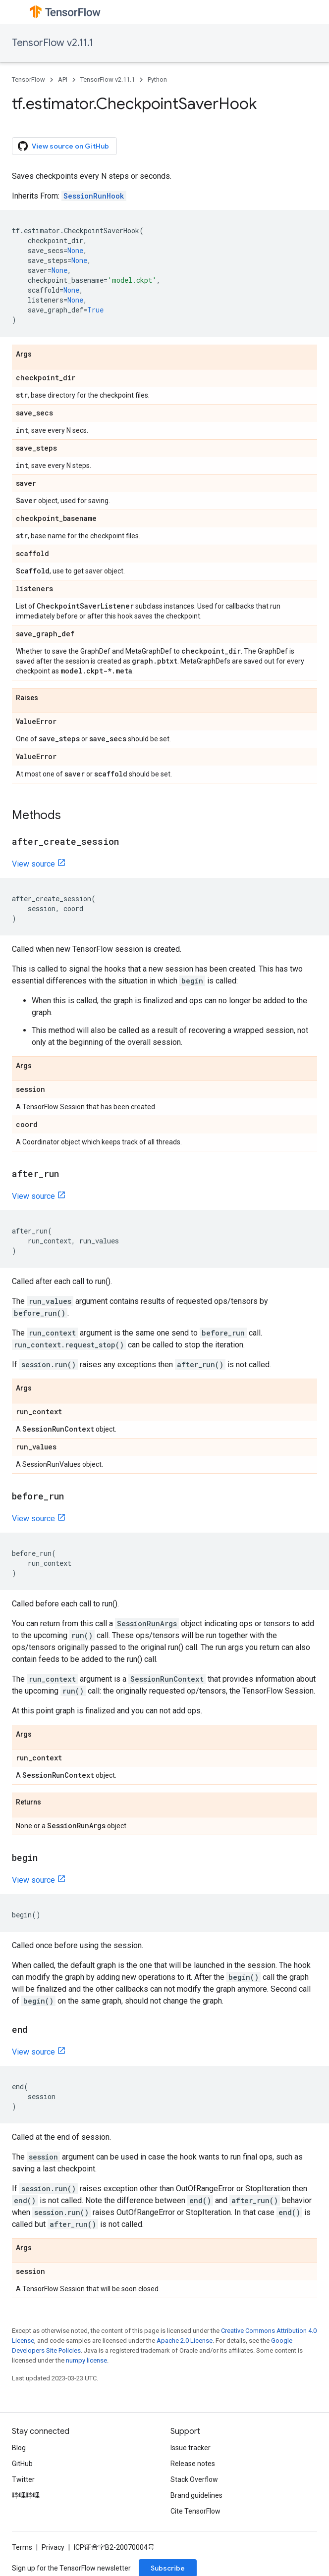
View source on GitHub (63, 146)
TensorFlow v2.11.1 (52, 43)
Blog (19, 2448)
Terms (22, 2547)
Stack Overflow (194, 2479)
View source (33, 864)
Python (157, 79)
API (62, 79)
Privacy (53, 2547)
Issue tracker (190, 2448)
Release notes (192, 2464)
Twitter (23, 2479)
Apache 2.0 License (185, 2340)
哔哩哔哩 (26, 2495)
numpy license (86, 2360)
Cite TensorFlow (195, 2511)
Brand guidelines (196, 2495)
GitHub (22, 2464)
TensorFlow (28, 79)
